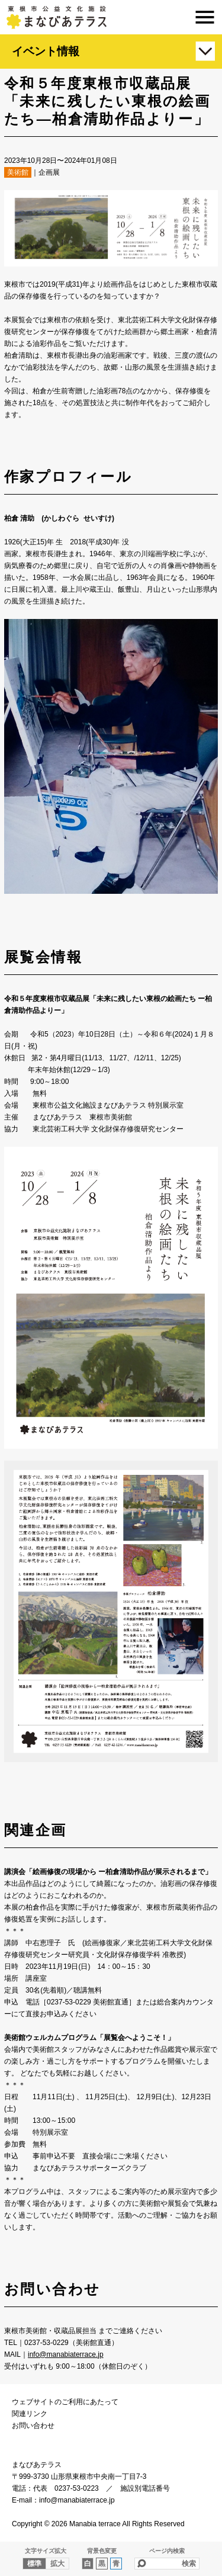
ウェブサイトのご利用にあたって (65, 2402)
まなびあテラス (111, 17)
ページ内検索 (167, 2551)
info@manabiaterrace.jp (66, 2354)
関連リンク (29, 2414)
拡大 (57, 2563)
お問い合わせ (33, 2425)
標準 (34, 2563)
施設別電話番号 (145, 2488)
